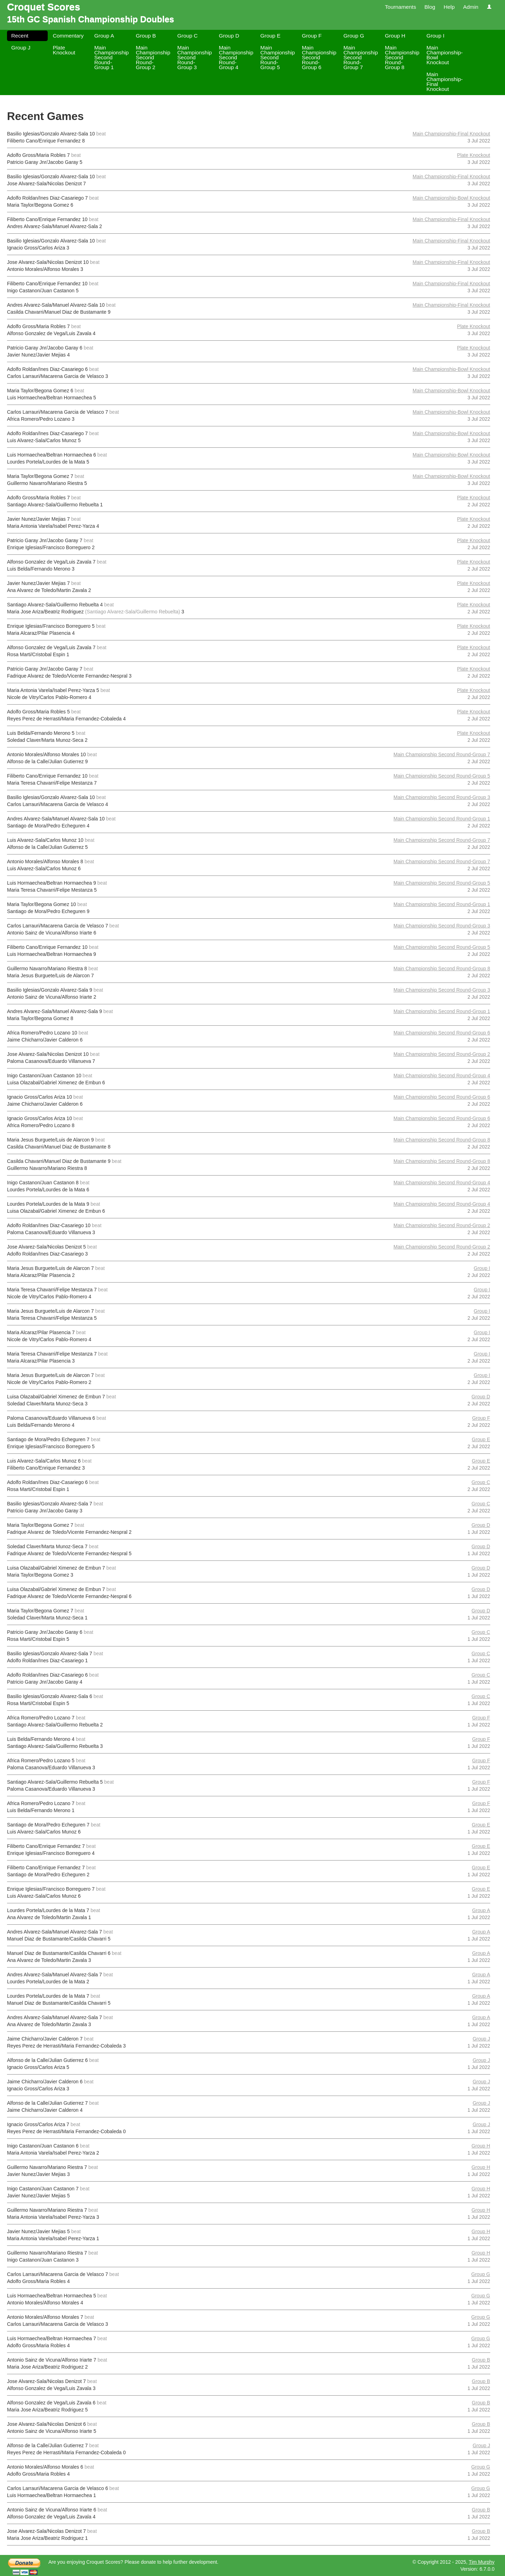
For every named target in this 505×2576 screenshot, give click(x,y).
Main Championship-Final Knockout (444, 81)
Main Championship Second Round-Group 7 (360, 57)
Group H (395, 36)
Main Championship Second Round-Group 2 (153, 57)
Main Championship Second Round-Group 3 (194, 57)
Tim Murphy (481, 2562)
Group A (104, 36)
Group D (229, 36)
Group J (21, 48)
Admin (470, 7)
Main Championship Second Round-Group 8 (402, 57)
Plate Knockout (64, 50)
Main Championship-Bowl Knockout (444, 55)
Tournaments (400, 7)
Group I (435, 36)
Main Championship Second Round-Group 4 (236, 57)
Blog (429, 7)
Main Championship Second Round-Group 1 (111, 57)
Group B (146, 36)
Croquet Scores (43, 6)
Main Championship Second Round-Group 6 (319, 57)
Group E (270, 36)
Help (449, 7)
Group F (312, 36)
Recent (19, 36)
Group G (353, 36)
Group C (187, 36)
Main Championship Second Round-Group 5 (277, 57)
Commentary (68, 36)
